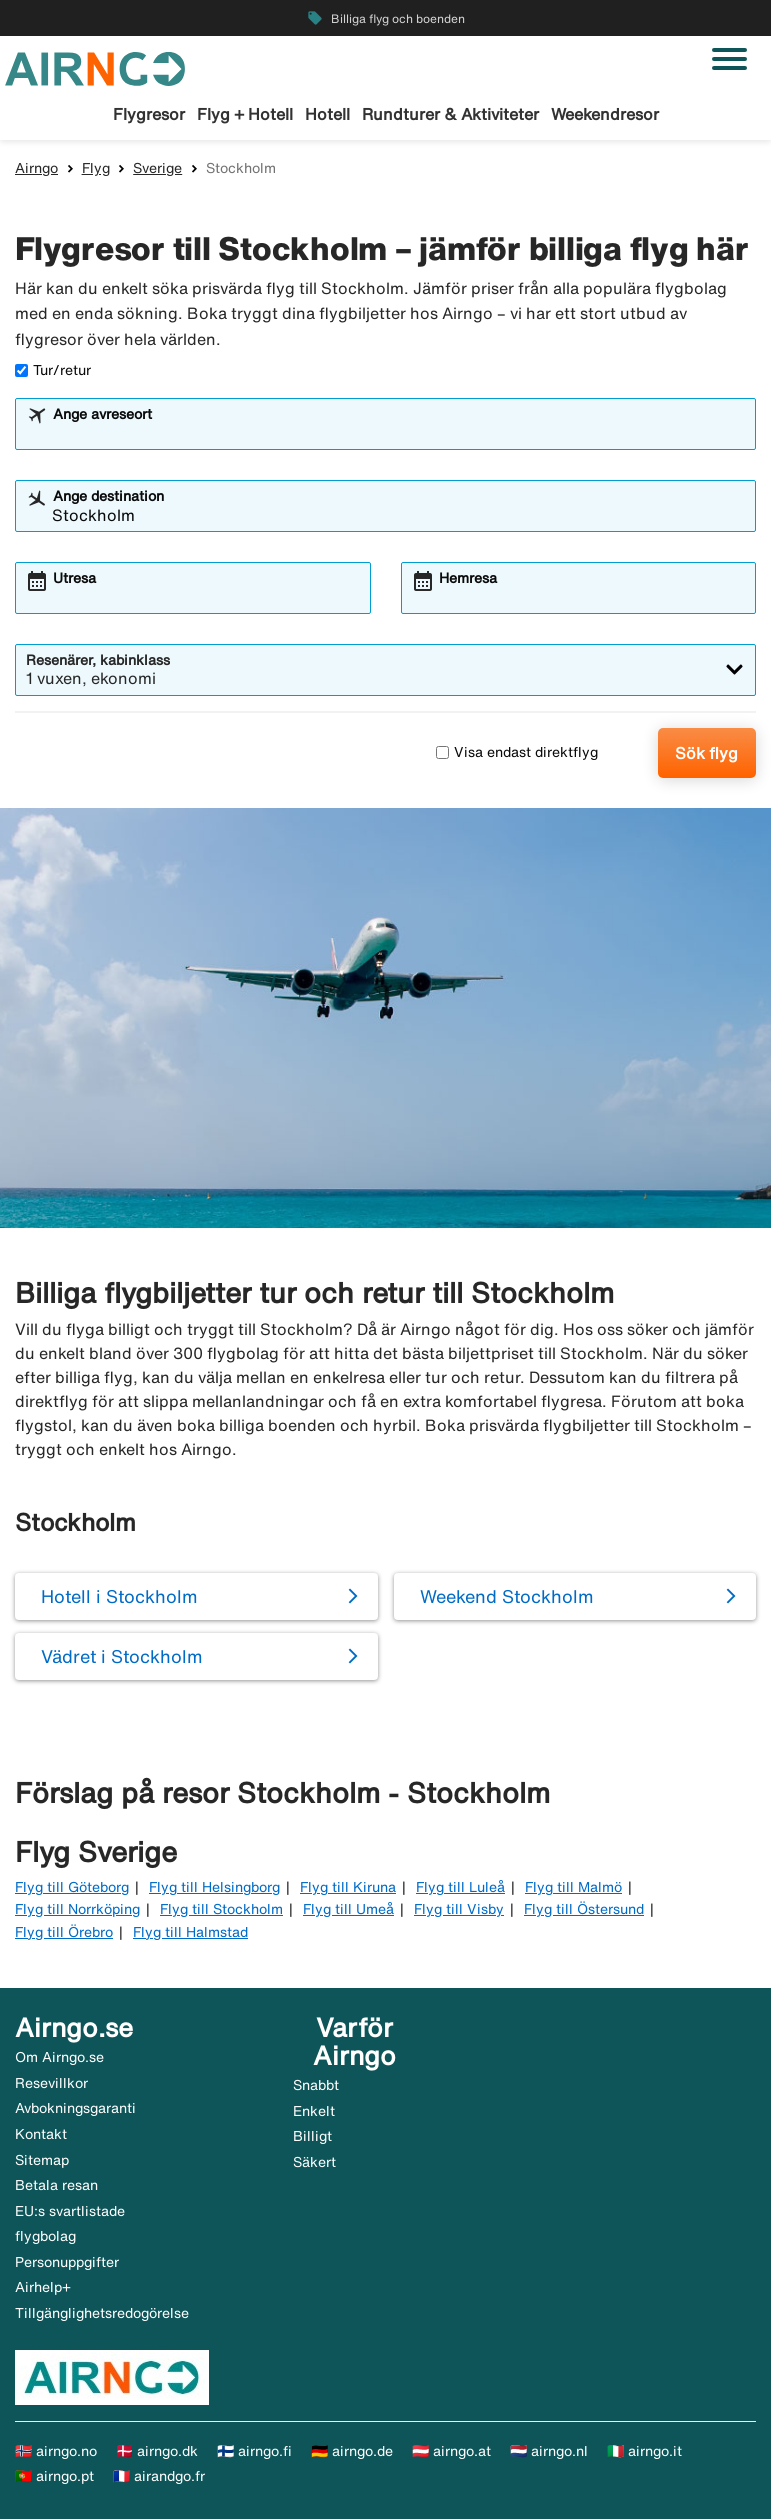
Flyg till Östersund (584, 1910)
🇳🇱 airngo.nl (549, 2452)
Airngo (36, 169)
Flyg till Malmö (573, 1888)
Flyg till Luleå (460, 1888)
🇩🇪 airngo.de (352, 2452)
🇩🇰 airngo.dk (157, 2452)
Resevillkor (51, 2084)
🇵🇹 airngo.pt (54, 2477)
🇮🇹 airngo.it (644, 2452)
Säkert (314, 2163)
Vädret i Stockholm (122, 1657)
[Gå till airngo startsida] (95, 67)
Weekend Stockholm (507, 1597)
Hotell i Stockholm (119, 1597)
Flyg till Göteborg (72, 1888)
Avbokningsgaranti (75, 2109)
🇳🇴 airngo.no (56, 2452)
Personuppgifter (67, 2263)
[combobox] (398, 434)
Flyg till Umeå (348, 1910)
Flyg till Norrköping (77, 1910)
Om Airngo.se (59, 2058)
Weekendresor (605, 114)
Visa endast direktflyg (517, 753)
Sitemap (42, 2161)
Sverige (157, 169)
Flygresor (149, 114)
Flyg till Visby (459, 1910)
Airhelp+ (43, 2288)
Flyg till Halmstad (190, 1933)
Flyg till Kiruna (348, 1888)
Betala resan (56, 2186)
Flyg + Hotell (245, 114)
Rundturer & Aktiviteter (450, 114)
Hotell (327, 114)
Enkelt (314, 2112)
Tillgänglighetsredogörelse (102, 2314)
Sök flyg (706, 754)
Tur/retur (53, 371)
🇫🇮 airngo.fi (254, 2452)
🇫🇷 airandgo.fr (159, 2477)
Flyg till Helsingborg (214, 1888)
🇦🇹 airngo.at (451, 2452)
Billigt (312, 2137)
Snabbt (316, 2086)
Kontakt (41, 2135)
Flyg (96, 169)
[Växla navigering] (729, 59)
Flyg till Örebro (64, 1933)
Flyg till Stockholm (221, 1910)
